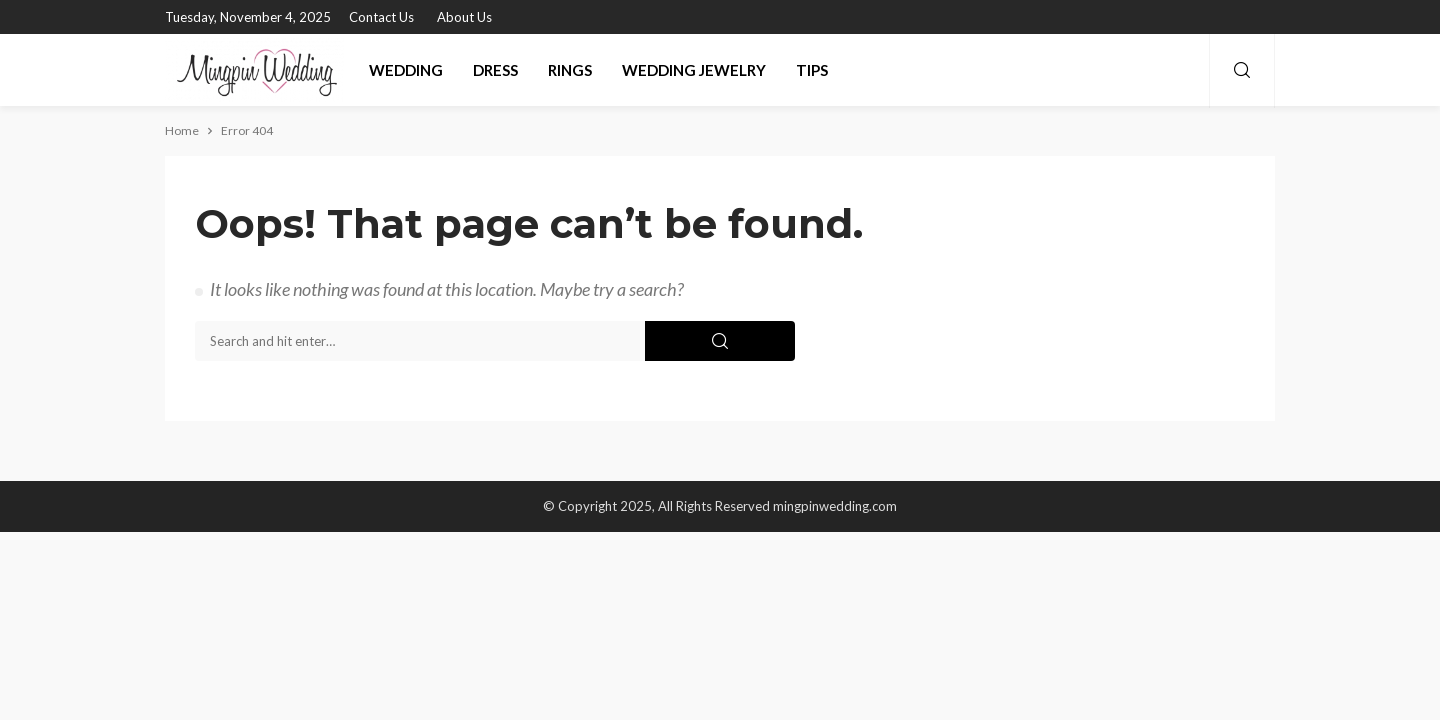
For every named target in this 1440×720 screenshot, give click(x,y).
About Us (464, 17)
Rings (570, 70)
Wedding (406, 70)
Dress (495, 70)
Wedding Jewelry (694, 70)
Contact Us (381, 17)
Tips (812, 70)
